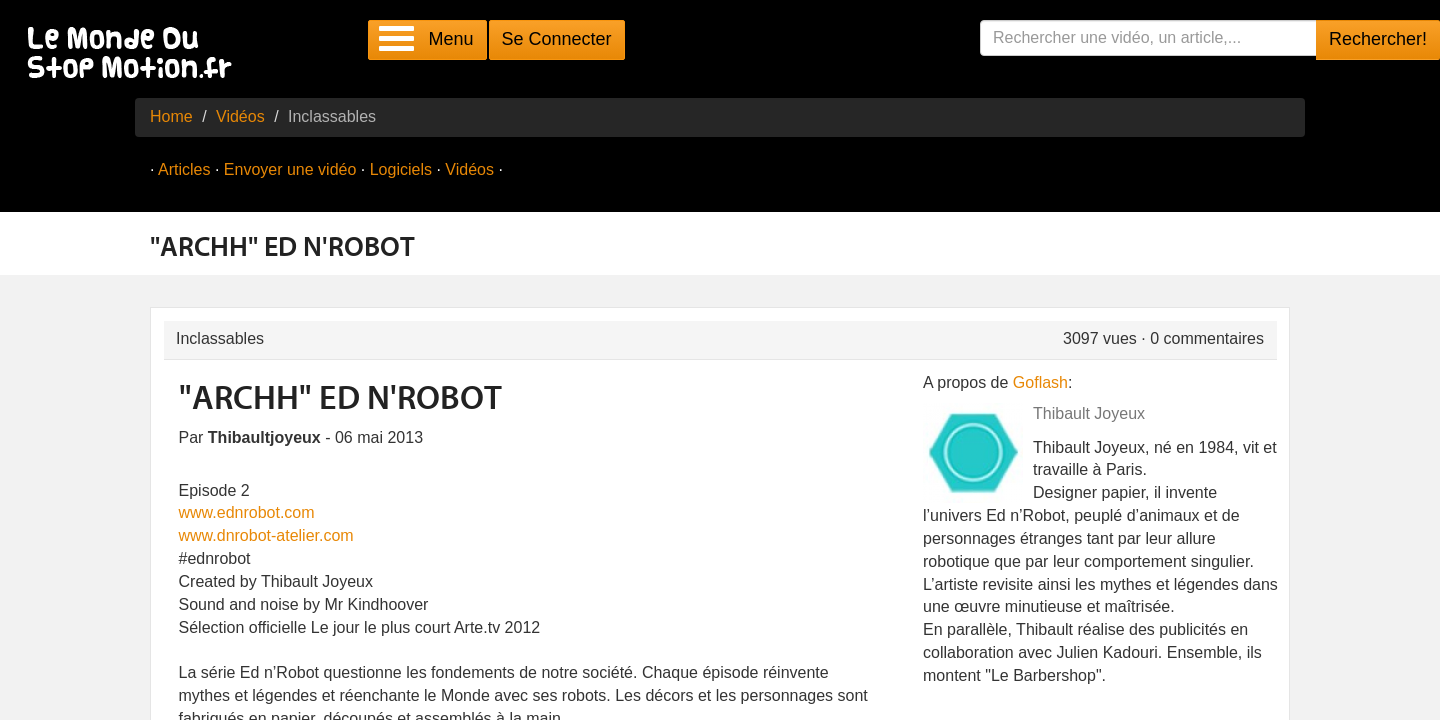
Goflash (1040, 382)
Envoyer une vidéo (290, 169)
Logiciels (401, 169)
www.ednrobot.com (247, 512)
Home (171, 116)
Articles (184, 169)
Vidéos (240, 116)
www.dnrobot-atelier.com (266, 535)
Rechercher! (1378, 39)
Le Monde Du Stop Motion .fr (135, 54)
